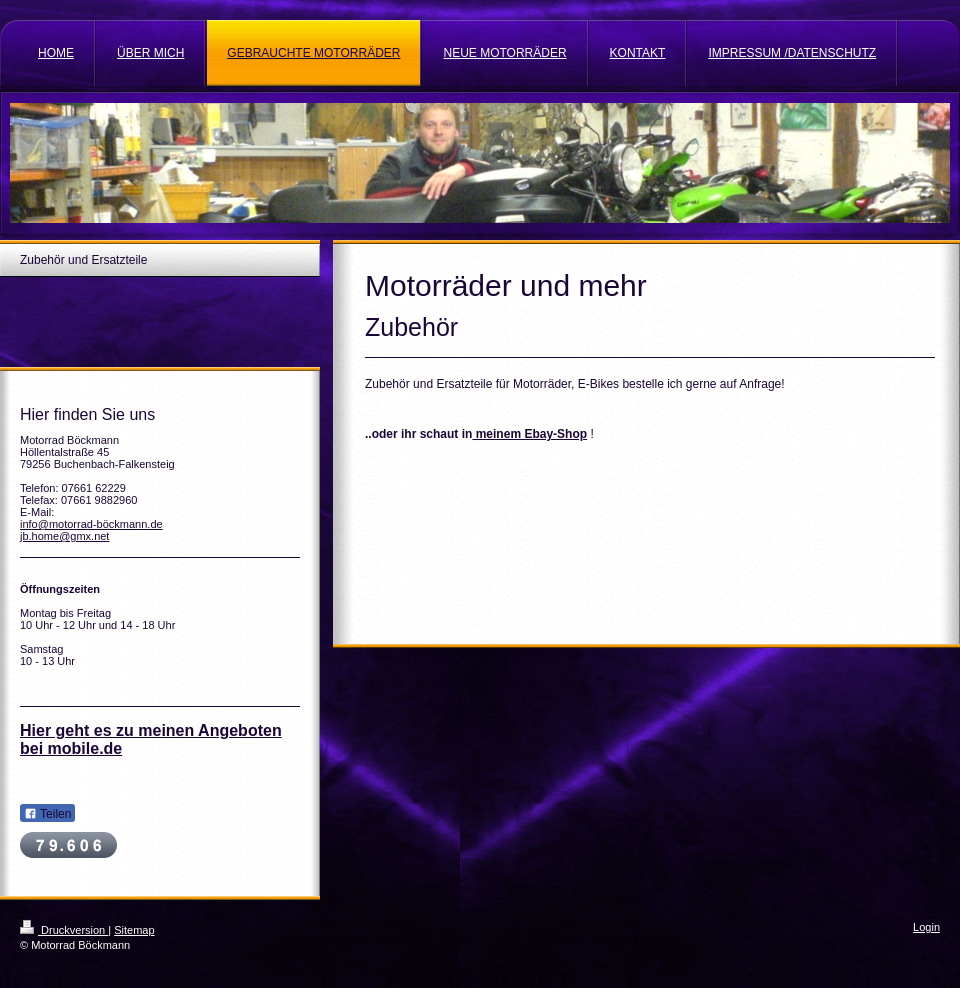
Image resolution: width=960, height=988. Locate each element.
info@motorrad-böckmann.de (91, 524)
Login (926, 927)
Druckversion (64, 930)
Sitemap (134, 930)
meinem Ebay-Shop (529, 434)
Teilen (47, 814)
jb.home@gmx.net (64, 536)
